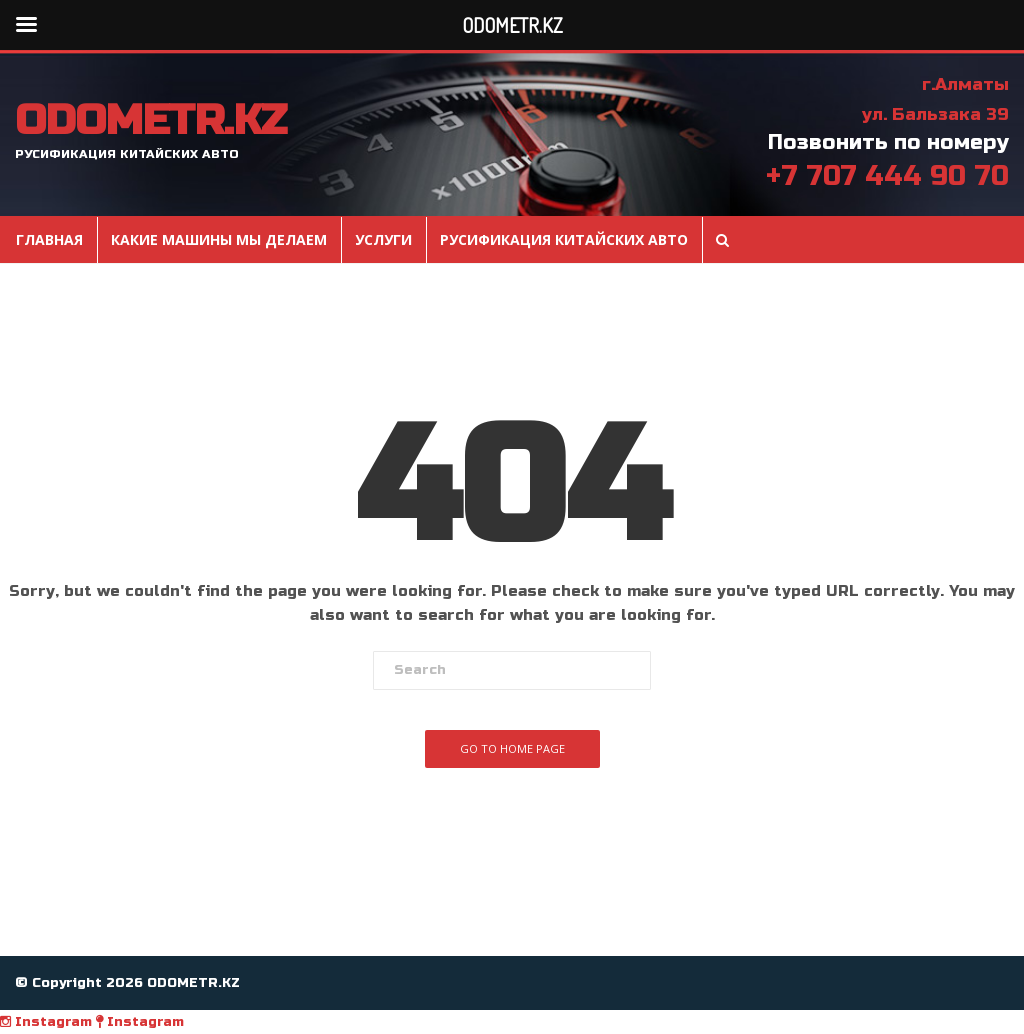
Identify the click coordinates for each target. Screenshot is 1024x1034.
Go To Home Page (512, 748)
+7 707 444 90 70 (887, 176)
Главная (49, 240)
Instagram (46, 1022)
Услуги (383, 240)
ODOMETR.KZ (150, 121)
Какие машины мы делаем (219, 240)
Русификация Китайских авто (564, 240)
